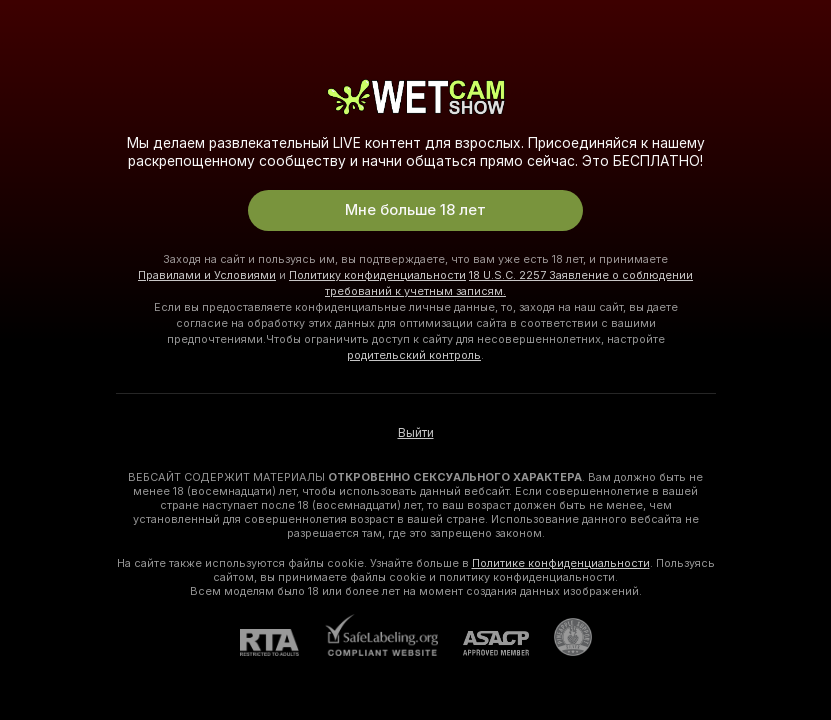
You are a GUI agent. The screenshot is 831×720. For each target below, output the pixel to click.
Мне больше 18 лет (415, 210)
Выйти (416, 433)
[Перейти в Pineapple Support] (560, 637)
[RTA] (282, 642)
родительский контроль (414, 355)
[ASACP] (483, 643)
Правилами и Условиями (207, 275)
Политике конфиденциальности (561, 563)
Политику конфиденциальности (377, 275)
